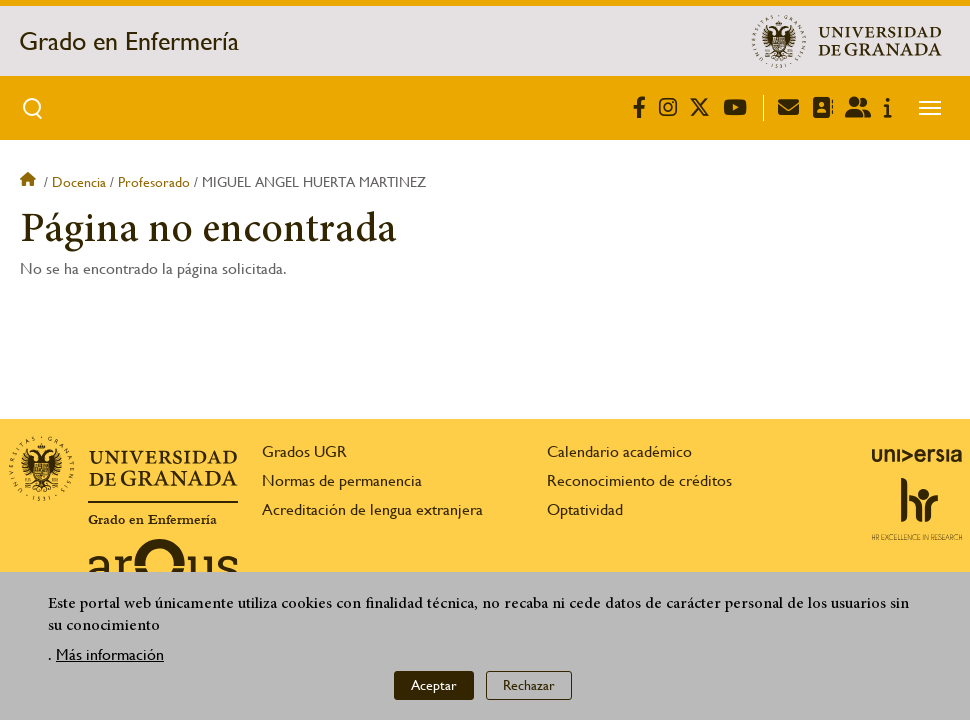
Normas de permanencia (342, 480)
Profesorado (154, 182)
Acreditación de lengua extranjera (372, 509)
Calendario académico (619, 451)
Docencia (79, 182)
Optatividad (585, 509)
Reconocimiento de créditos (639, 480)
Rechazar (529, 686)
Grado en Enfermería (129, 41)
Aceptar (434, 686)
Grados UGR (304, 451)
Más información (110, 654)
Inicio (30, 182)
